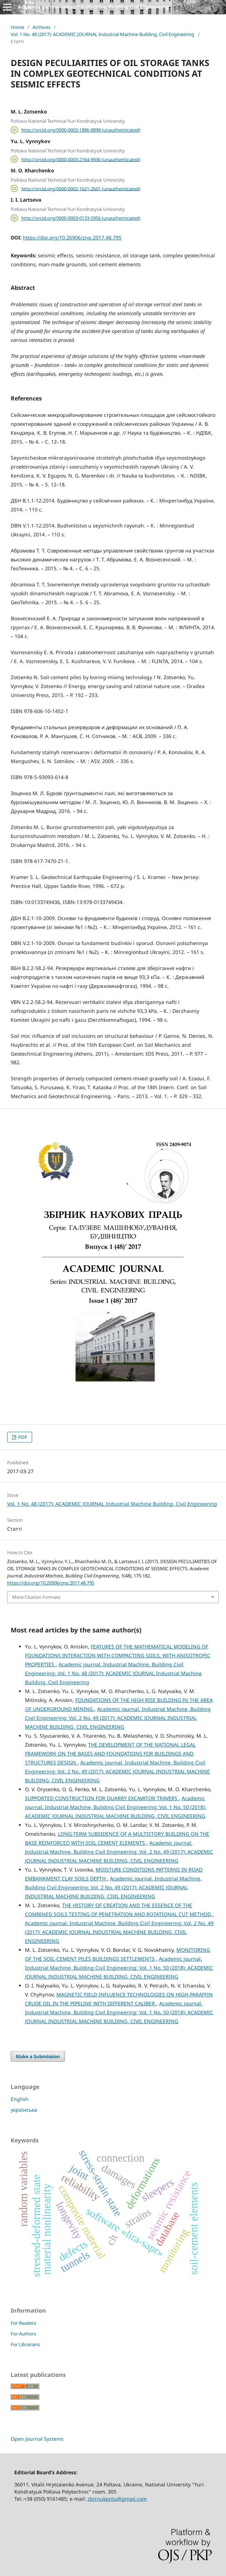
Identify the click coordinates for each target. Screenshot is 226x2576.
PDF (22, 1437)
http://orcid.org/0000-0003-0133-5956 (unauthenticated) (80, 218)
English (20, 2099)
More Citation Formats (36, 1597)
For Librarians (25, 2344)
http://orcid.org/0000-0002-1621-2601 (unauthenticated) (80, 188)
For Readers (23, 2323)
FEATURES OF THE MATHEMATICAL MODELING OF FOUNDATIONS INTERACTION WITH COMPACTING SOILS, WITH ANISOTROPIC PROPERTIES (117, 1655)
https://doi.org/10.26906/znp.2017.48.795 (72, 237)
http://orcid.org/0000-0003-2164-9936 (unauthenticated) (80, 159)
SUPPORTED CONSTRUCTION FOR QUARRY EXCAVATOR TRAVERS (102, 1798)
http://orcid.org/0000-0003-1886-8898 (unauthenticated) (80, 130)
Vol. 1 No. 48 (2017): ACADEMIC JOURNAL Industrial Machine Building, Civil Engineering (102, 34)
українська (24, 2109)
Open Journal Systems (37, 2438)
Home (17, 27)
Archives (41, 27)
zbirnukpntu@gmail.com (117, 2498)
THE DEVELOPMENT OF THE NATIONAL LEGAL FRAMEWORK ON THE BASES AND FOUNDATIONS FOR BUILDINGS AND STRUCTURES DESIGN (110, 1753)
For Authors (23, 2333)
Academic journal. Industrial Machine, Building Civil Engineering (93, 7)
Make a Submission (38, 2056)
